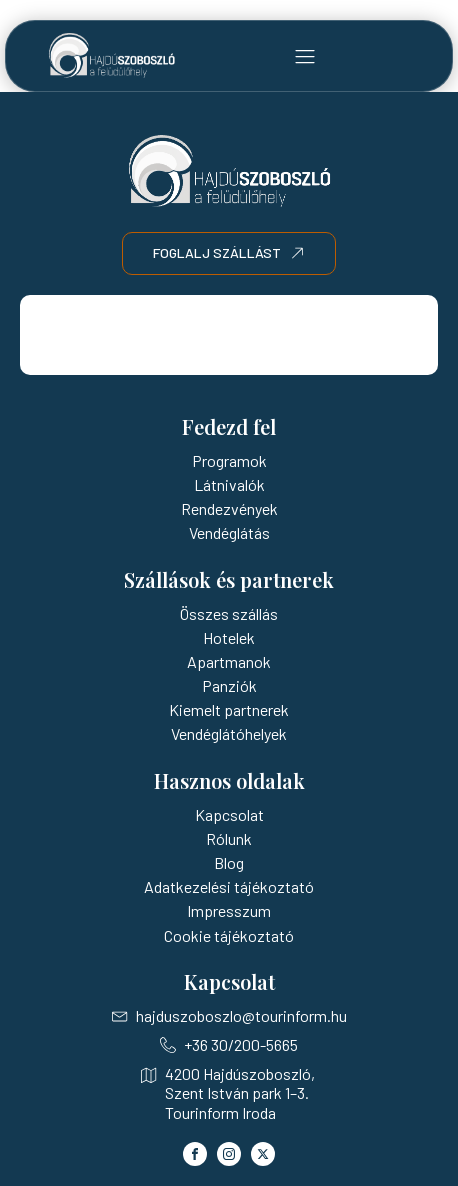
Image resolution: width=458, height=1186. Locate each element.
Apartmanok (229, 661)
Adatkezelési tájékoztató (229, 886)
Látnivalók (229, 484)
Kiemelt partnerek (229, 709)
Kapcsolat (229, 814)
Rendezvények (229, 508)
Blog (229, 862)
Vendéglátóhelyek (229, 733)
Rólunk (229, 838)
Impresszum (229, 910)
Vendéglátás (229, 532)
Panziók (229, 685)
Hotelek (229, 637)
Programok (229, 460)
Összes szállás (229, 613)
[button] (305, 56)
